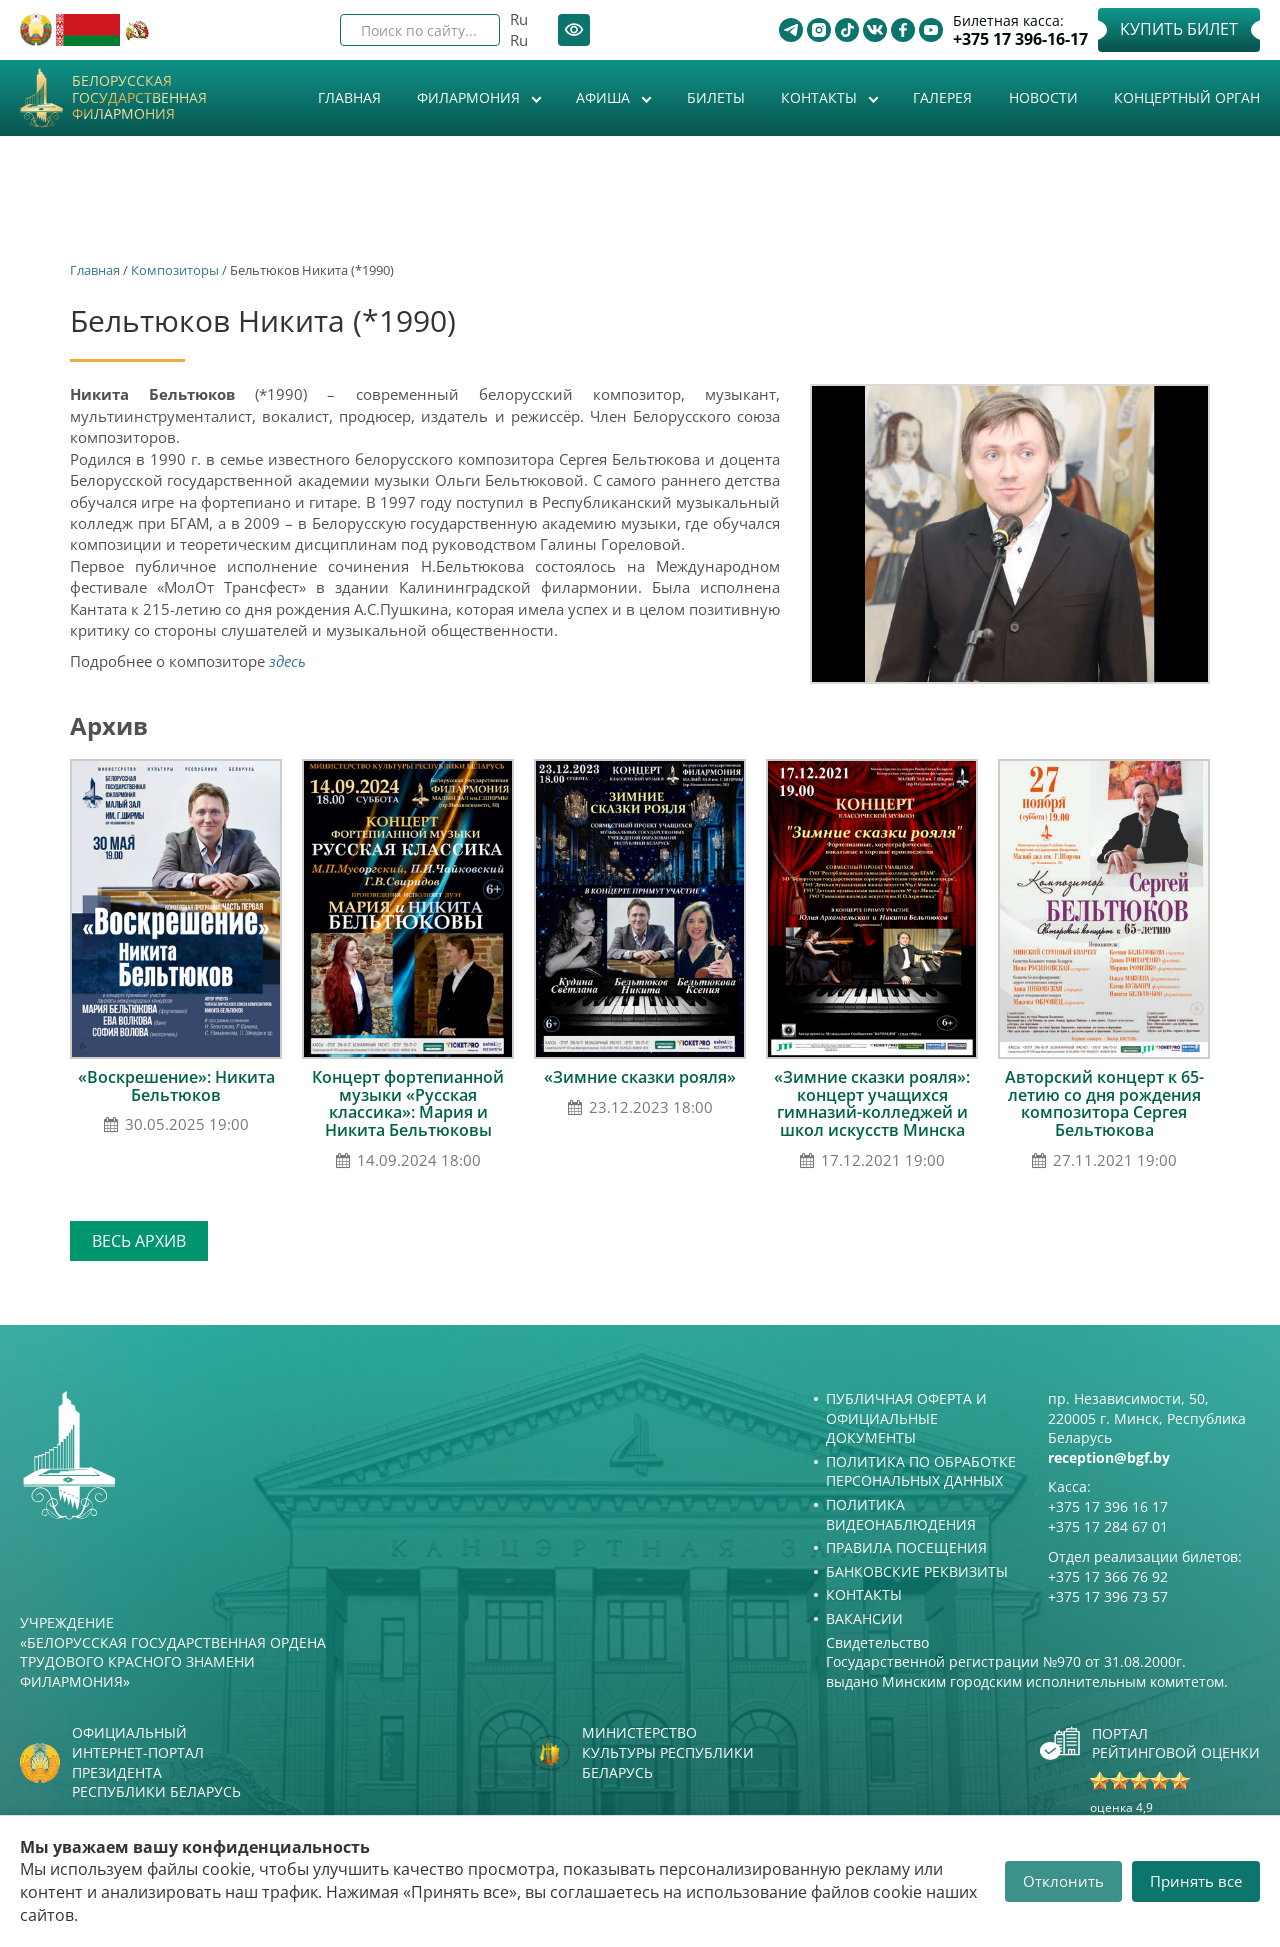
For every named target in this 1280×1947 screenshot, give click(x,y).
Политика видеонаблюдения (901, 1514)
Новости (1043, 97)
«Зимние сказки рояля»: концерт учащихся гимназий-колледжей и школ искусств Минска (872, 1103)
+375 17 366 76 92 (1108, 1576)
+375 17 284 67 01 (1108, 1526)
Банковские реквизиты (917, 1571)
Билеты (716, 97)
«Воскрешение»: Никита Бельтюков (176, 1086)
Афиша (605, 97)
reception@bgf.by (1109, 1457)
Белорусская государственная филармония (139, 98)
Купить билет (1179, 29)
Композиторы (175, 270)
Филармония (470, 97)
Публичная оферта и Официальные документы (906, 1418)
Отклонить (1063, 1881)
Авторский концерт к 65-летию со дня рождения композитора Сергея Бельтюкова (1104, 1103)
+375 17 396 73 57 (1108, 1596)
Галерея (942, 97)
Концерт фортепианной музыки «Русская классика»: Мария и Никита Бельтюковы (408, 1103)
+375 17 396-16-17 (1020, 39)
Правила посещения (906, 1547)
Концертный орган (1187, 97)
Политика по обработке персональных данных (921, 1471)
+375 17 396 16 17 (1108, 1506)
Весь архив (139, 1241)
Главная (349, 97)
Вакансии (864, 1618)
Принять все (1196, 1881)
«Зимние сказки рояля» (640, 1077)
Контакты (821, 97)
